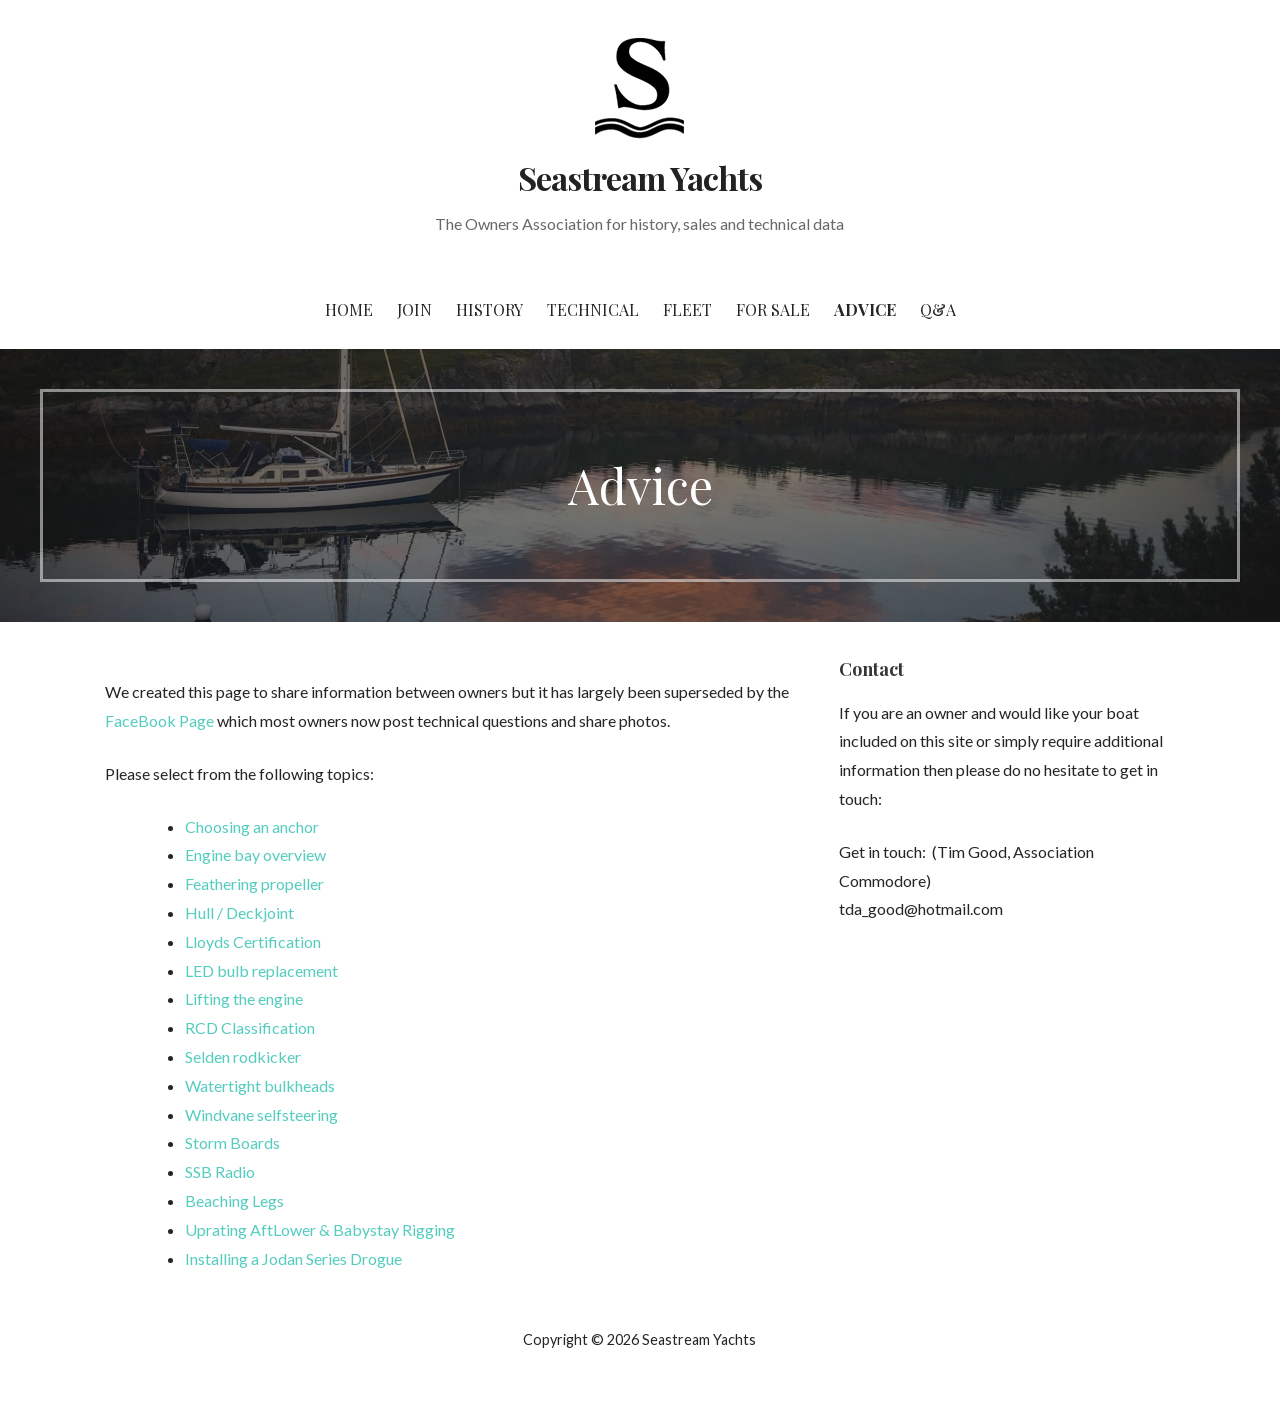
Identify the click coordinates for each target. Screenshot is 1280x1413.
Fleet (687, 309)
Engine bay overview (255, 854)
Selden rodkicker (243, 1056)
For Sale (773, 309)
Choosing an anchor (252, 826)
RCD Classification (250, 1027)
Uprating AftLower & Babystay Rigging (320, 1229)
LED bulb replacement (261, 970)
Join (414, 309)
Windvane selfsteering (261, 1114)
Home (349, 309)
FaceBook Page (159, 720)
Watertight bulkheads (260, 1085)
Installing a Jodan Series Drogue (293, 1258)
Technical (593, 309)
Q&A (938, 309)
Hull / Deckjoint (239, 912)
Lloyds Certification (253, 941)
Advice (865, 309)
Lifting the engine (244, 998)
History (489, 309)
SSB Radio (220, 1171)
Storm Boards (232, 1142)
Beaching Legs (234, 1200)
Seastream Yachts (640, 177)
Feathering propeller (254, 883)
